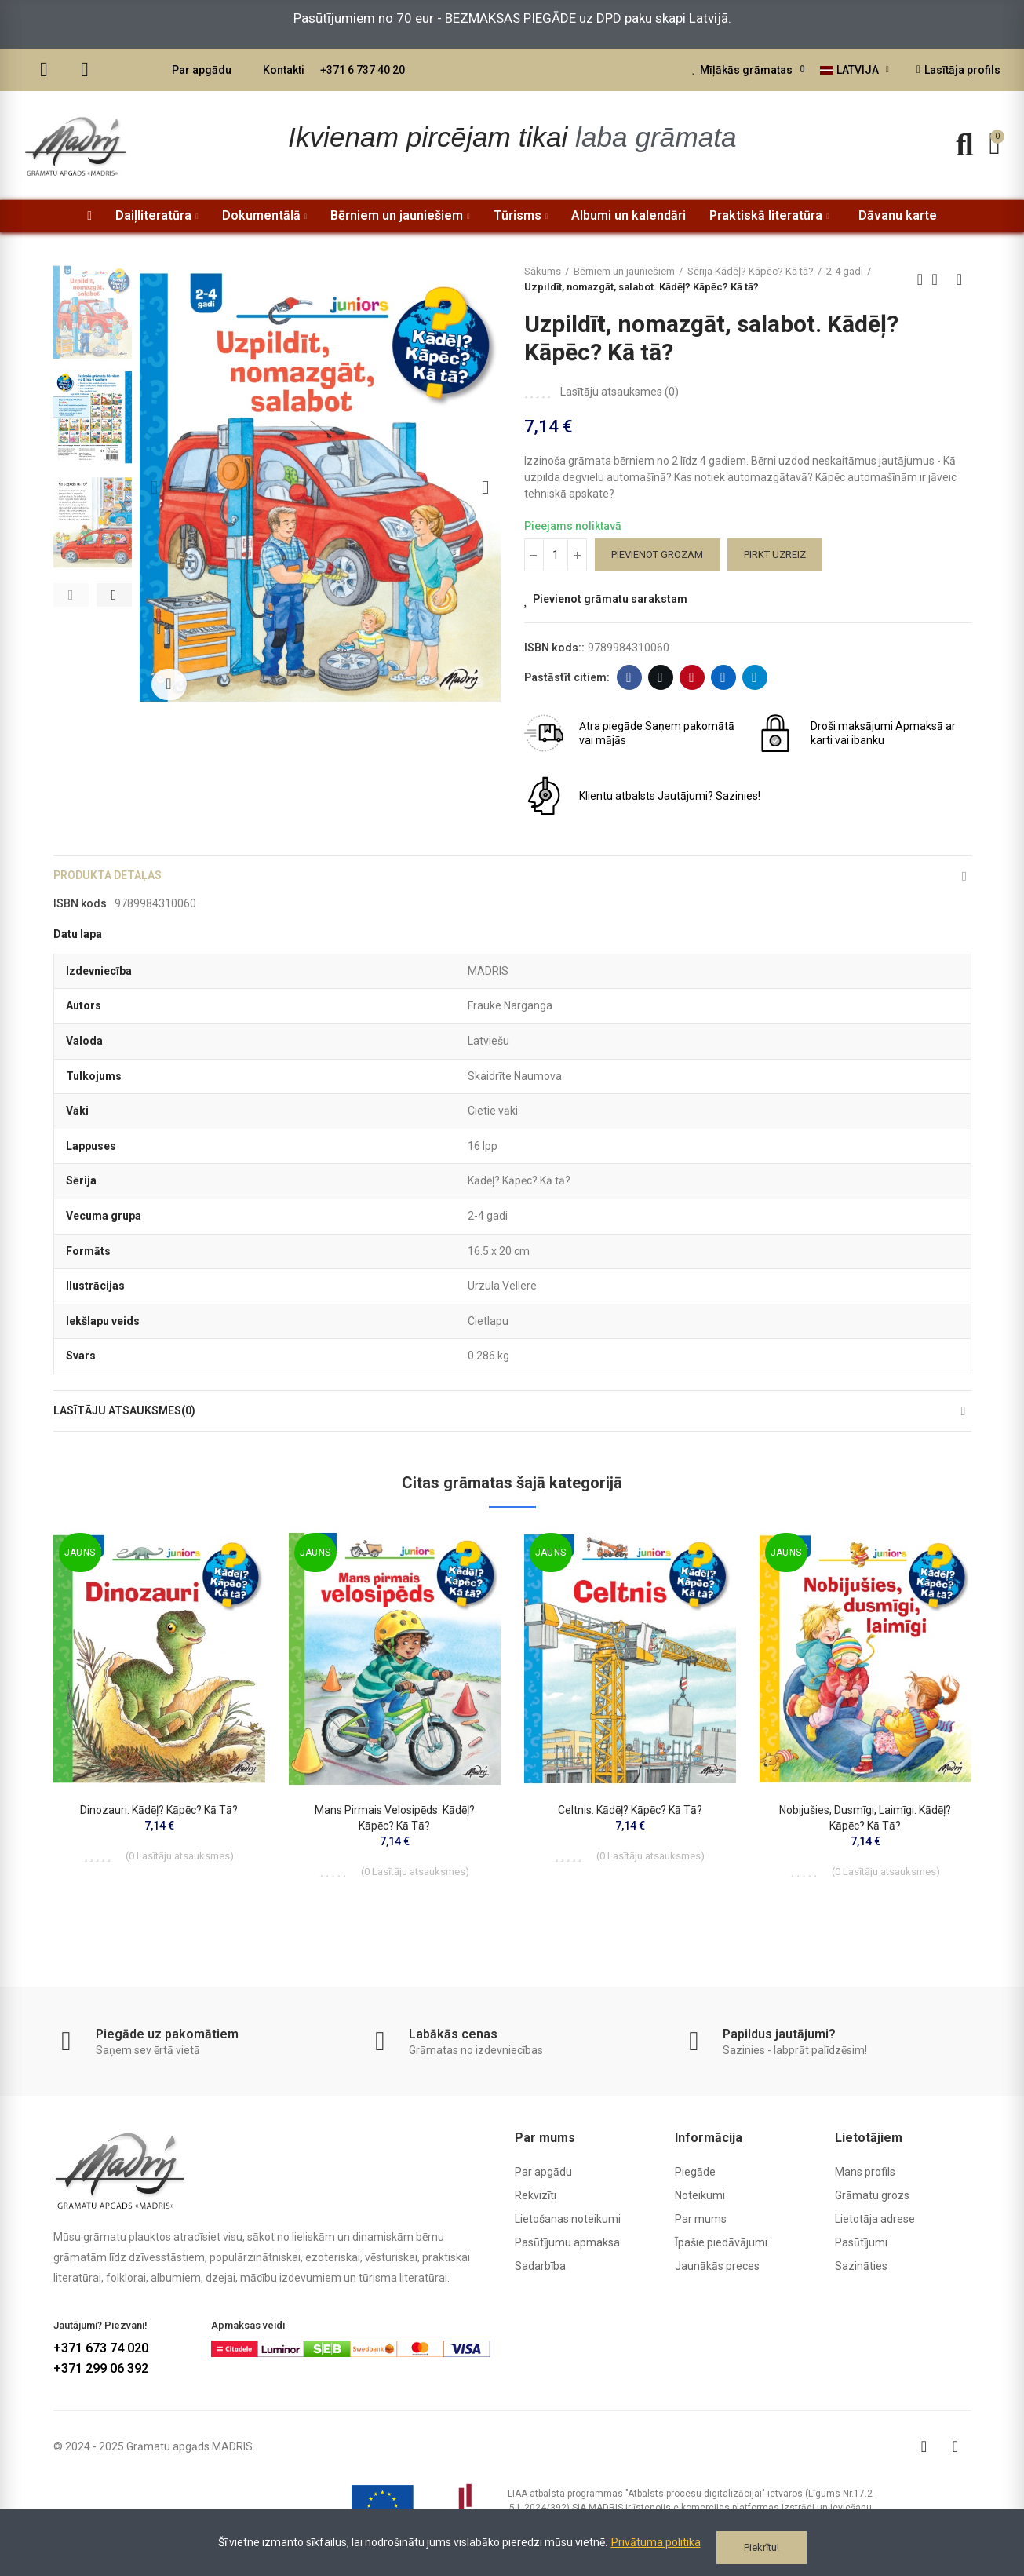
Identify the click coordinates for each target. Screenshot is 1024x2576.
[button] (71, 595)
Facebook (629, 677)
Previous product (920, 279)
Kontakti (283, 70)
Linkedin (723, 677)
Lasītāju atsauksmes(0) (134, 1425)
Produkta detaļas (115, 880)
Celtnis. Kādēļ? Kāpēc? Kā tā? (630, 1830)
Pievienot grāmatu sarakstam (610, 599)
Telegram (754, 677)
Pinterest (691, 677)
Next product (959, 279)
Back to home (940, 279)
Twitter (660, 677)
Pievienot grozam (657, 554)
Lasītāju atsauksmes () (619, 391)
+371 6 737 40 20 (362, 70)
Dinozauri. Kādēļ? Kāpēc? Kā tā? (159, 1830)
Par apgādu (201, 70)
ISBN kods (80, 913)
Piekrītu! (761, 2547)
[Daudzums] (555, 554)
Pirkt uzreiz (775, 554)
